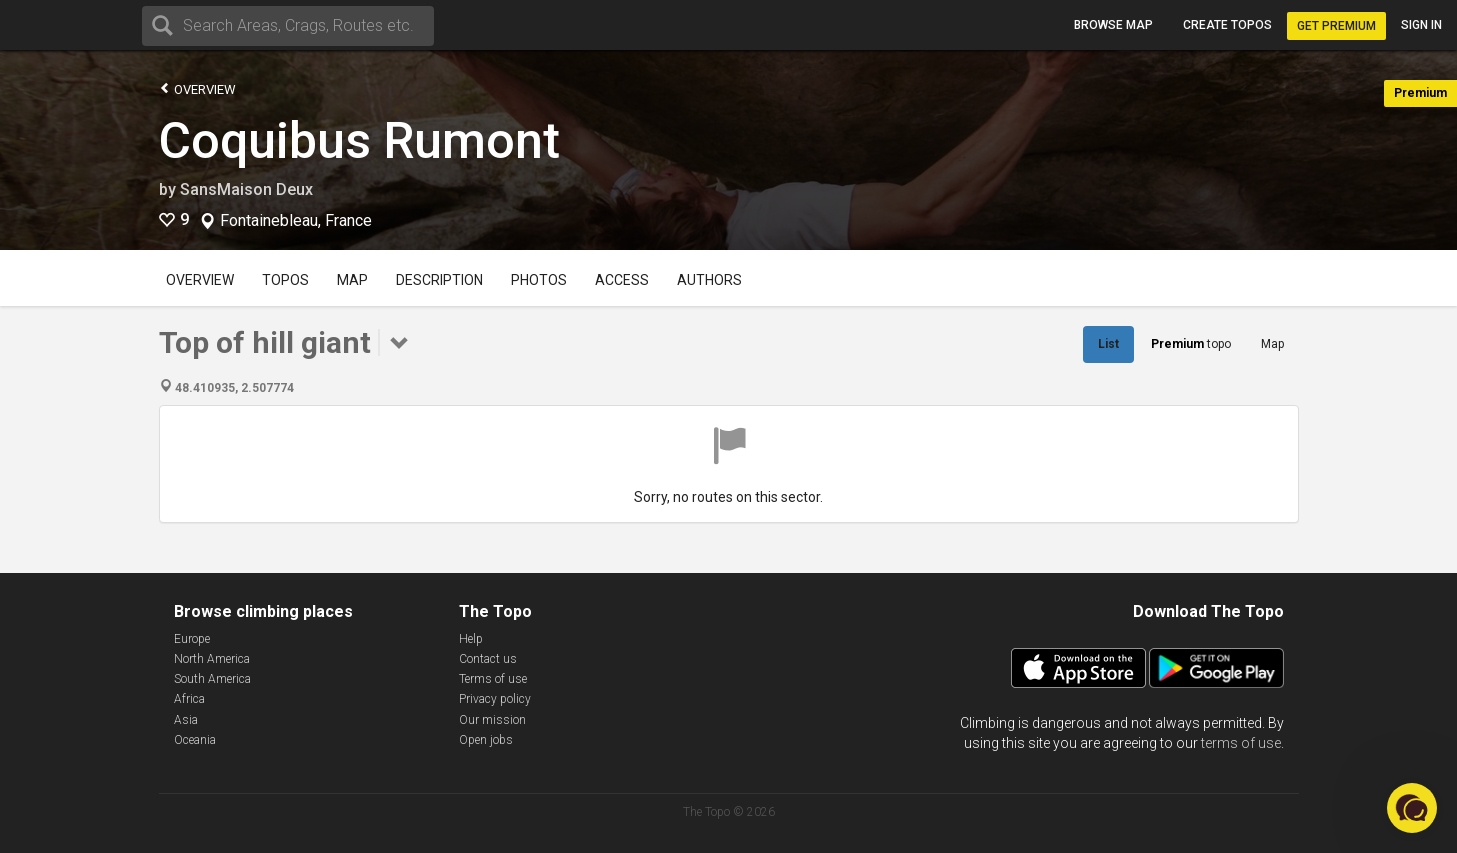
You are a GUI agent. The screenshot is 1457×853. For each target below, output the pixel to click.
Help (471, 639)
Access (622, 280)
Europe (192, 639)
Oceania (195, 740)
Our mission (492, 720)
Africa (189, 699)
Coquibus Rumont (359, 141)
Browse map (1113, 25)
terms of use (1241, 743)
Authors (709, 280)
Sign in (1421, 25)
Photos (539, 280)
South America (212, 679)
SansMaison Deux (246, 189)
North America (212, 659)
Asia (186, 720)
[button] (1412, 808)
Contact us (488, 659)
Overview (197, 88)
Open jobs (486, 740)
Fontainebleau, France (296, 221)
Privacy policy (495, 699)
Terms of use (493, 679)
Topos (285, 280)
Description (439, 280)
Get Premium (1336, 26)
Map (352, 280)
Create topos (1227, 25)
